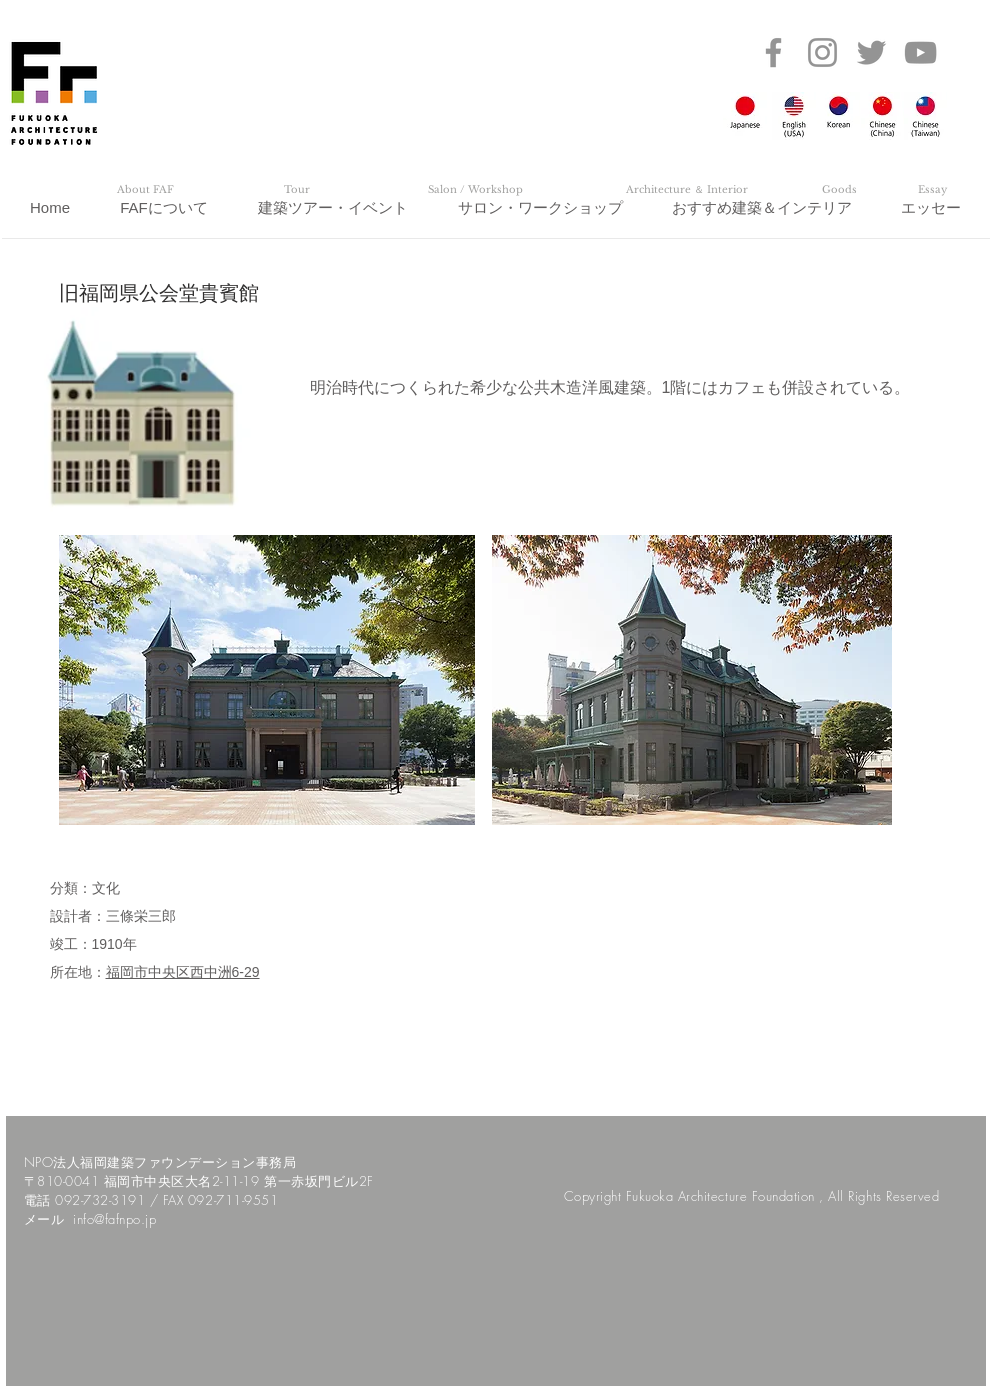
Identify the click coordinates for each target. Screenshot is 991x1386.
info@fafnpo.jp (114, 1219)
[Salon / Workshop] (476, 190)
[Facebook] (773, 52)
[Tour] (297, 190)
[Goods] (840, 190)
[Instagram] (822, 52)
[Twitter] (871, 52)
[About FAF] (146, 190)
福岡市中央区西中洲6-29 (183, 972)
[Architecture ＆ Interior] (687, 190)
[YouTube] (920, 52)
